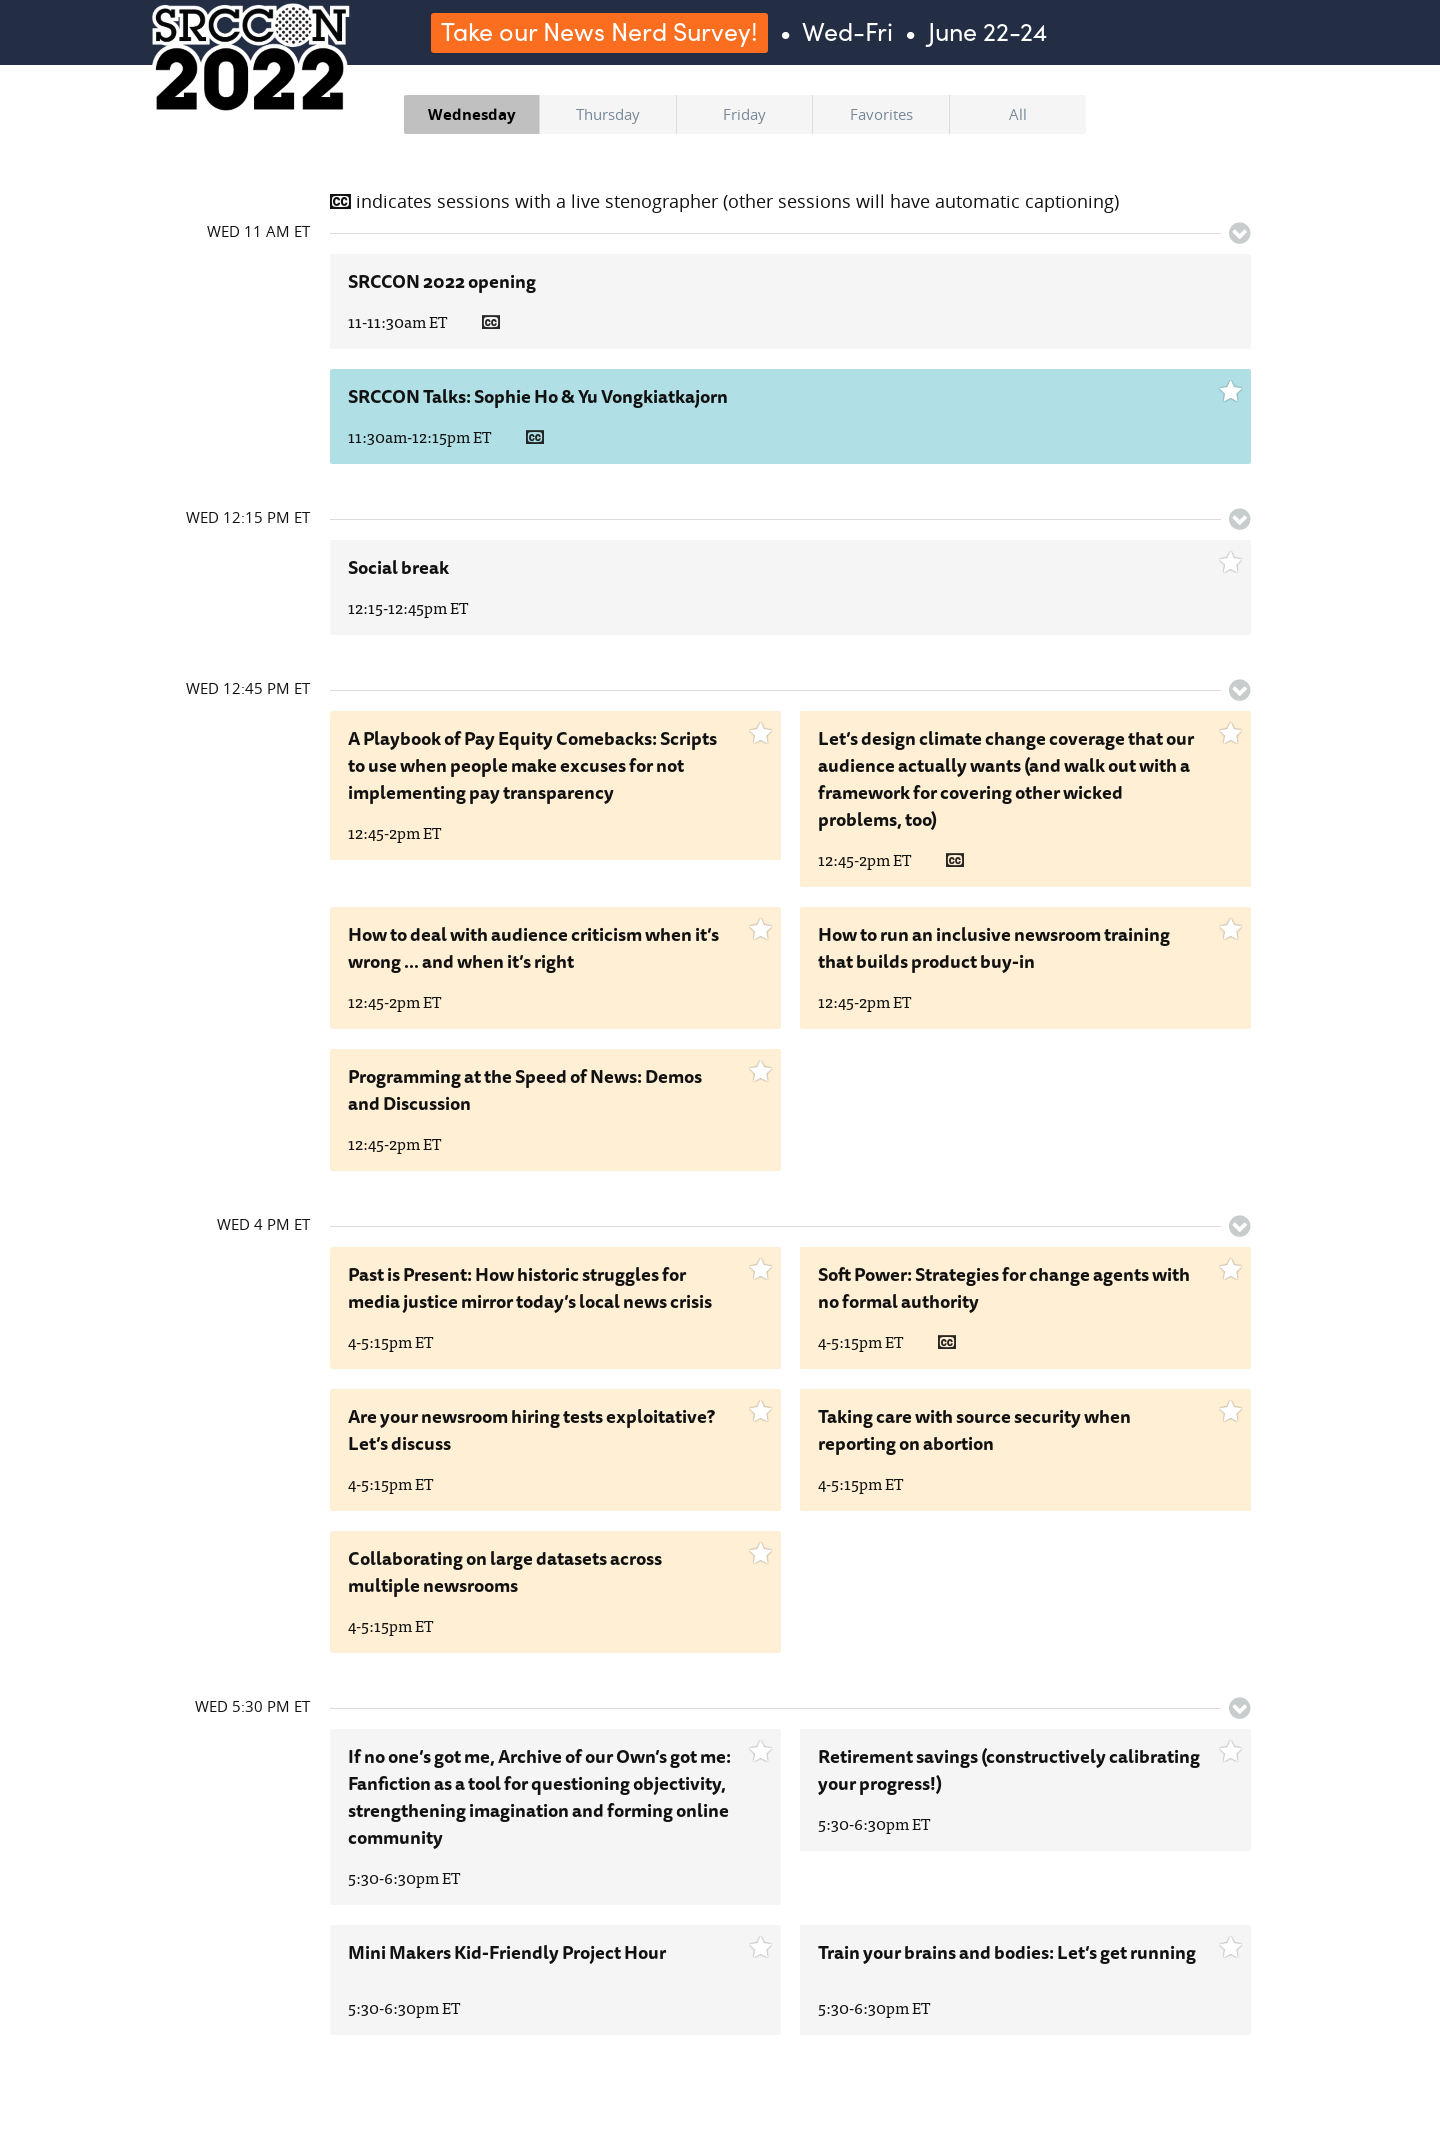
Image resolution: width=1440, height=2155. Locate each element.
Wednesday (472, 114)
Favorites (881, 114)
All (1018, 114)
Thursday (608, 114)
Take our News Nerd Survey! (599, 31)
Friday (744, 114)
